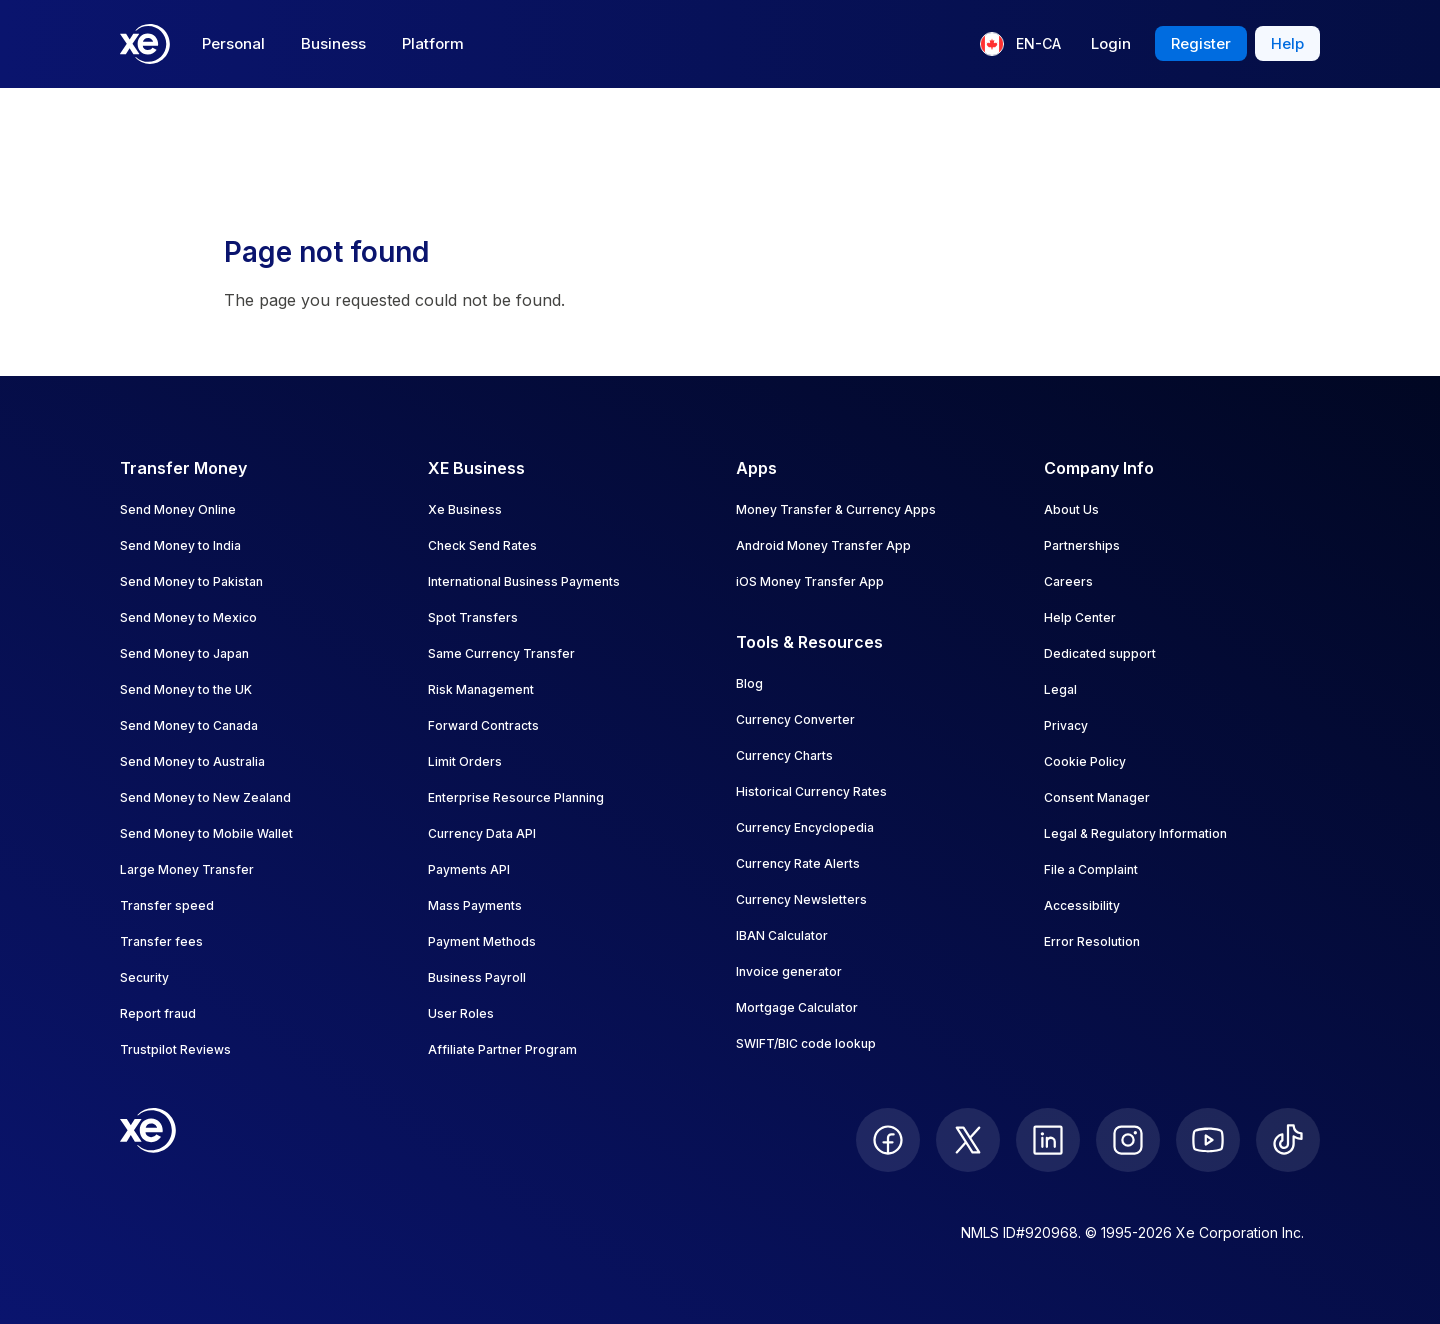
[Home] (145, 44)
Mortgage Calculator (797, 1007)
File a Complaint (1091, 869)
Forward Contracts (483, 725)
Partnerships (1082, 545)
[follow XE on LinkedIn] (1048, 1140)
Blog (749, 683)
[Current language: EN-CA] (1020, 44)
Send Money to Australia (192, 761)
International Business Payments (524, 581)
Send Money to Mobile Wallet (206, 833)
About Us (1071, 509)
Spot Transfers (473, 617)
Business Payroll (477, 977)
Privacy (1066, 725)
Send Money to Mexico (188, 617)
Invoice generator (789, 971)
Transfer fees (161, 941)
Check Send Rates (482, 545)
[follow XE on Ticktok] (1288, 1140)
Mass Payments (475, 905)
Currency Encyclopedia (805, 827)
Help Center (1080, 617)
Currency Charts (784, 755)
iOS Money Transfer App (810, 581)
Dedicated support (1100, 653)
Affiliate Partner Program (502, 1049)
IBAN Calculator (782, 935)
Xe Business (465, 509)
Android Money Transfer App (823, 545)
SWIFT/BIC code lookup (806, 1043)
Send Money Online (178, 509)
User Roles (461, 1013)
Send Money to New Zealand (205, 797)
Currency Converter (795, 719)
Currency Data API (482, 833)
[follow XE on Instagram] (1128, 1140)
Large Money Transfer (187, 869)
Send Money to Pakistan (191, 581)
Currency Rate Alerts (798, 863)
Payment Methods (482, 941)
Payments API (469, 869)
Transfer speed (167, 905)
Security (144, 977)
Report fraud (158, 1013)
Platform (433, 43)
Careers (1068, 581)
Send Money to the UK (186, 689)
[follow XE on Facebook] (888, 1140)
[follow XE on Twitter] (968, 1140)
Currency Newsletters (801, 899)
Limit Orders (465, 761)
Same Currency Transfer (501, 653)
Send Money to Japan (184, 653)
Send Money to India (180, 545)
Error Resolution (1092, 941)
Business (333, 43)
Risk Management (481, 689)
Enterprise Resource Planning (516, 797)
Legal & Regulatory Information (1135, 833)
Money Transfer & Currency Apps (836, 509)
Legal (1060, 689)
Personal (233, 43)
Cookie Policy (1085, 761)
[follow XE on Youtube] (1208, 1140)
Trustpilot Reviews (175, 1049)
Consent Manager (1097, 797)
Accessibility (1082, 905)
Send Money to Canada (189, 725)
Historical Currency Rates (811, 791)
